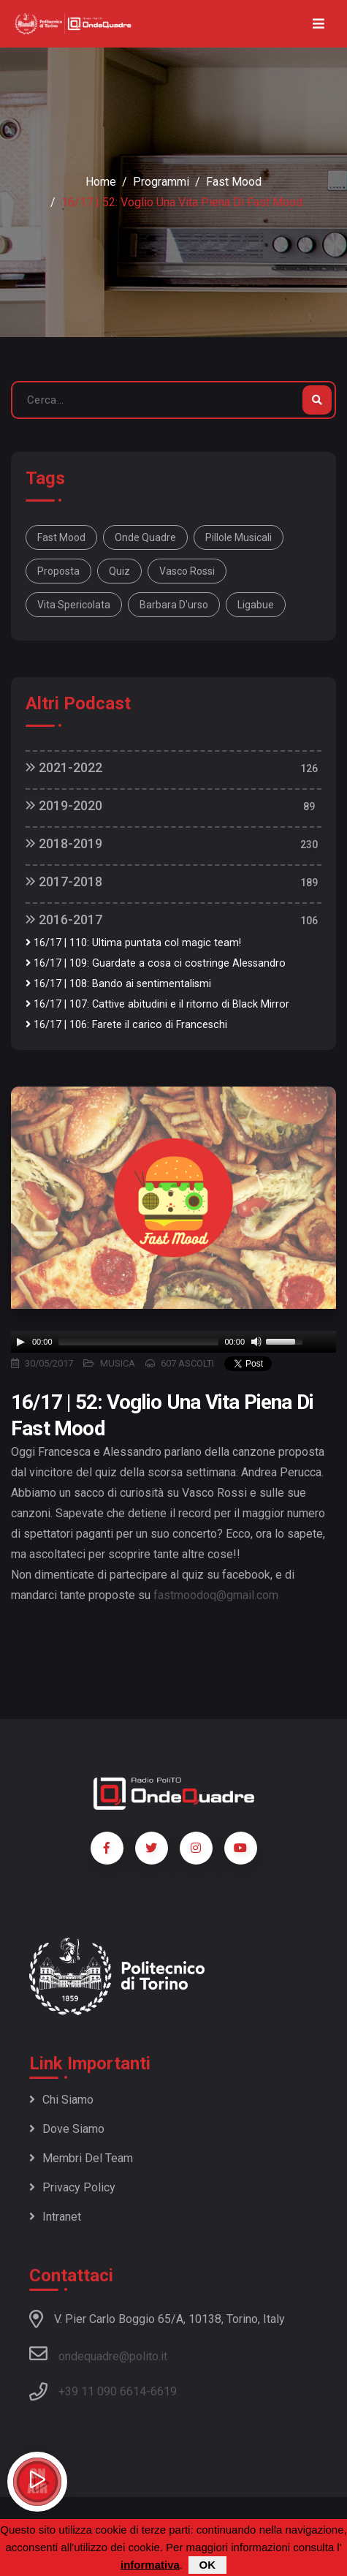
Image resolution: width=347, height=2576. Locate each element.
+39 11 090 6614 (102, 2391)
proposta (58, 571)
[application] (173, 1342)
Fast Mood (234, 182)
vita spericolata (73, 605)
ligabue (255, 605)
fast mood (61, 537)
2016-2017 (64, 919)
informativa (150, 2564)
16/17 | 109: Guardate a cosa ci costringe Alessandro (156, 963)
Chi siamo (61, 2100)
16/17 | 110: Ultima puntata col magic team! (133, 943)
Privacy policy (72, 2187)
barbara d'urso (174, 605)
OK (207, 2564)
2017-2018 (64, 881)
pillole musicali (238, 537)
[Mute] (256, 1342)
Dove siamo (66, 2129)
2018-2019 (64, 843)
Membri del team (81, 2158)
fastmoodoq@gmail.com (215, 1595)
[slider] (138, 1341)
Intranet (55, 2217)
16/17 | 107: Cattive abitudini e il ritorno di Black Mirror (157, 1004)
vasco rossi (187, 571)
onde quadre (145, 537)
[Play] (20, 1342)
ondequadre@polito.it (98, 2353)
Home (100, 182)
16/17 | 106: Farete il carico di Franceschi (126, 1025)
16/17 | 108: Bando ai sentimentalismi (118, 984)
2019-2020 (64, 805)
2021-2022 (64, 767)
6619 (163, 2391)
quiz (119, 571)
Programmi (161, 182)
